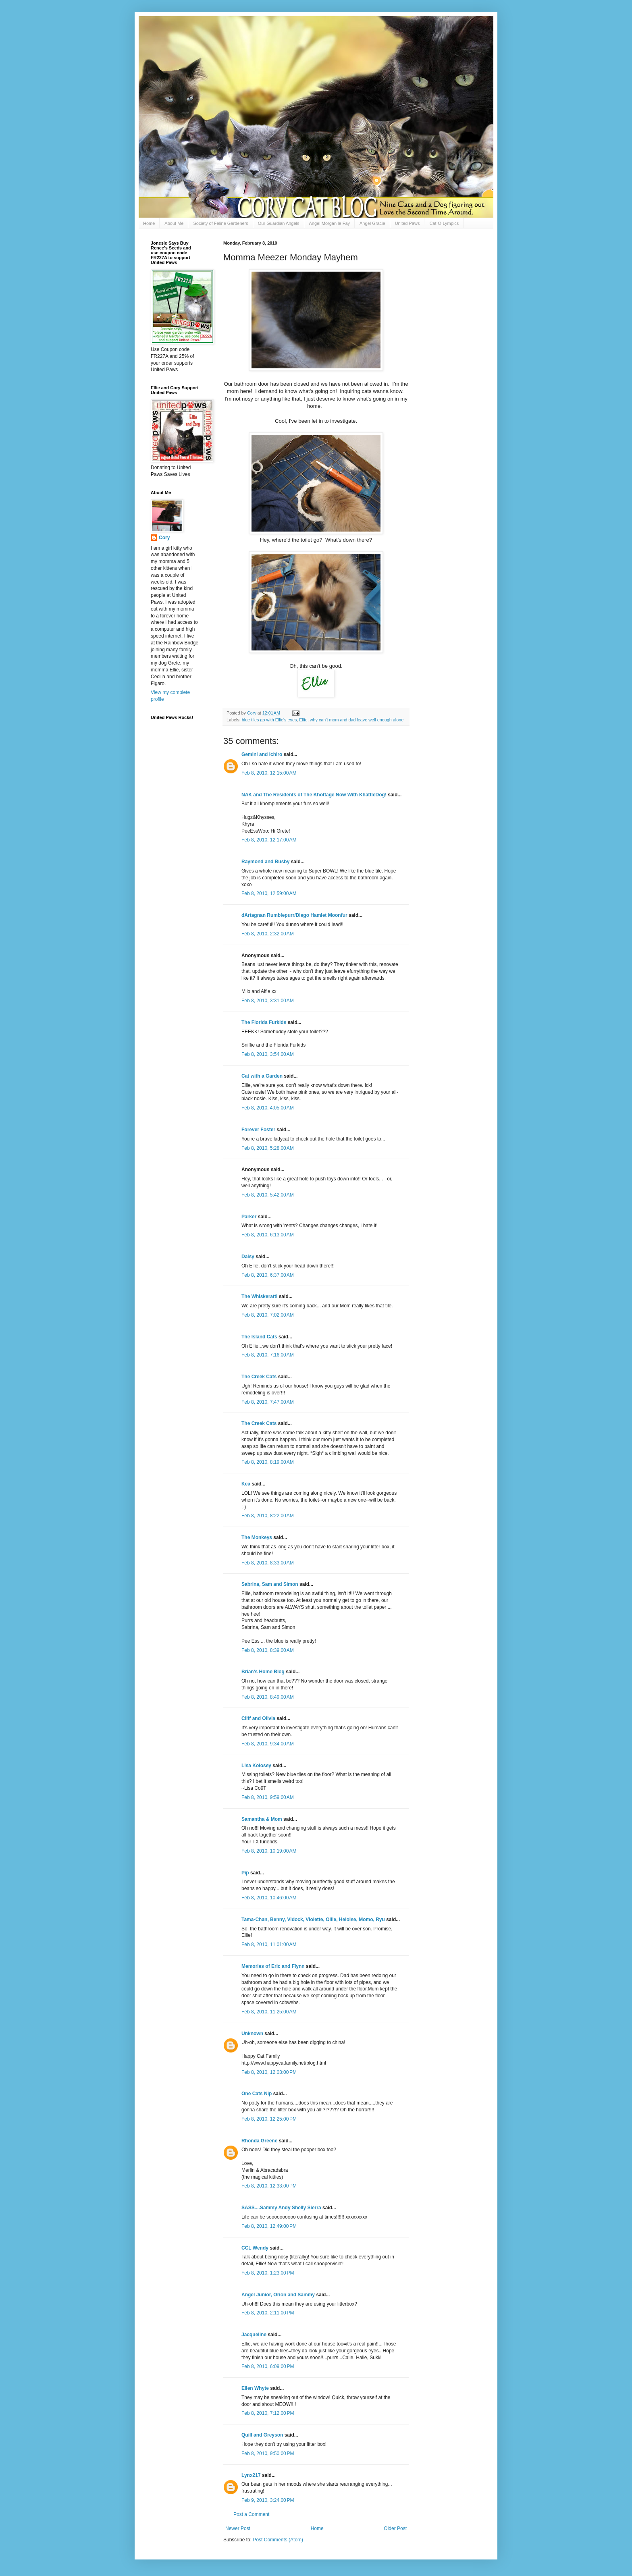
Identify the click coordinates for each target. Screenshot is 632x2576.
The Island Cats (259, 1337)
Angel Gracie (372, 223)
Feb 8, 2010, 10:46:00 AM (268, 1898)
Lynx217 (251, 2475)
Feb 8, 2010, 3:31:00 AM (267, 1000)
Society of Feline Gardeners (220, 223)
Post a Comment (251, 2514)
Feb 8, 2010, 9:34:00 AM (267, 1744)
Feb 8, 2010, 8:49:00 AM (267, 1697)
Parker (248, 1216)
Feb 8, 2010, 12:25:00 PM (269, 2119)
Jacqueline (253, 2334)
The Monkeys (256, 1537)
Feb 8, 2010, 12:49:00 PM (269, 2226)
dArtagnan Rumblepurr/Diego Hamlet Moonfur (294, 915)
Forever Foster (258, 1129)
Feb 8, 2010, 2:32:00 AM (267, 934)
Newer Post (237, 2528)
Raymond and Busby (265, 861)
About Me (173, 223)
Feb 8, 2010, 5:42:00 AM (267, 1195)
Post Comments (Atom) (278, 2540)
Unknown (252, 2033)
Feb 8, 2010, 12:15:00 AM (268, 773)
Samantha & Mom (261, 1819)
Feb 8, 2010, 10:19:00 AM (268, 1851)
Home (149, 223)
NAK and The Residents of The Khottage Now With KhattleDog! (314, 795)
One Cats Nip (256, 2093)
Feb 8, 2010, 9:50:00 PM (267, 2453)
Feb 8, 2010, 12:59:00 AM (268, 893)
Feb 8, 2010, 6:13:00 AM (267, 1235)
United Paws (407, 223)
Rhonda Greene (259, 2141)
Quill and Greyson (262, 2435)
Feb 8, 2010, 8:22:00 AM (267, 1516)
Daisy (247, 1256)
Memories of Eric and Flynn (273, 1966)
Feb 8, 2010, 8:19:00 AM (267, 1462)
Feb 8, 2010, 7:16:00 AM (267, 1355)
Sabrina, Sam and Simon (269, 1584)
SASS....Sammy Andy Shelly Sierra (281, 2207)
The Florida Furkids (263, 1022)
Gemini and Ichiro (261, 754)
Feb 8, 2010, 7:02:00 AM (267, 1315)
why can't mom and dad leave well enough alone (357, 719)
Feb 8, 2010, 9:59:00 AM (267, 1797)
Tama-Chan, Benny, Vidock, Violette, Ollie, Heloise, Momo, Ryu (313, 1919)
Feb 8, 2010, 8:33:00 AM (267, 1563)
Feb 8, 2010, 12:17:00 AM (268, 840)
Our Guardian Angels (278, 223)
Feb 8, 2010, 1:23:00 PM (267, 2273)
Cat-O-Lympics (444, 223)
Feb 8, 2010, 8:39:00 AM (267, 1650)
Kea (245, 1484)
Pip (245, 1873)
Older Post (395, 2528)
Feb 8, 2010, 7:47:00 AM (267, 1402)
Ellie (303, 719)
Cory (164, 537)
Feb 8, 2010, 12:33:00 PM (269, 2186)
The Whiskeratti (259, 1296)
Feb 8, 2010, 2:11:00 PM (267, 2313)
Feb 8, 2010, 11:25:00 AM (268, 2012)
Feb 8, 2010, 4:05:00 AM (267, 1108)
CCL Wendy (254, 2248)
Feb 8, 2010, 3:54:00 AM (267, 1054)
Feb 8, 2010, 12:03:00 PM (269, 2072)
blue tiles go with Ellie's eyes (269, 719)
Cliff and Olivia (258, 1718)
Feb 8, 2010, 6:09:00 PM (267, 2366)
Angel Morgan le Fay (329, 223)
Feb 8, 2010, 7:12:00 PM (267, 2413)
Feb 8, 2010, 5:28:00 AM (267, 1148)
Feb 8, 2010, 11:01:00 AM (268, 1944)
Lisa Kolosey (256, 1765)
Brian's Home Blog (263, 1671)
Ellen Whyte (255, 2388)
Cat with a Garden (262, 1076)
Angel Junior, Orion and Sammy (278, 2295)
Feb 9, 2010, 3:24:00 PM (267, 2500)
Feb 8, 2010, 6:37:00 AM (267, 1275)
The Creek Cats (258, 1376)
